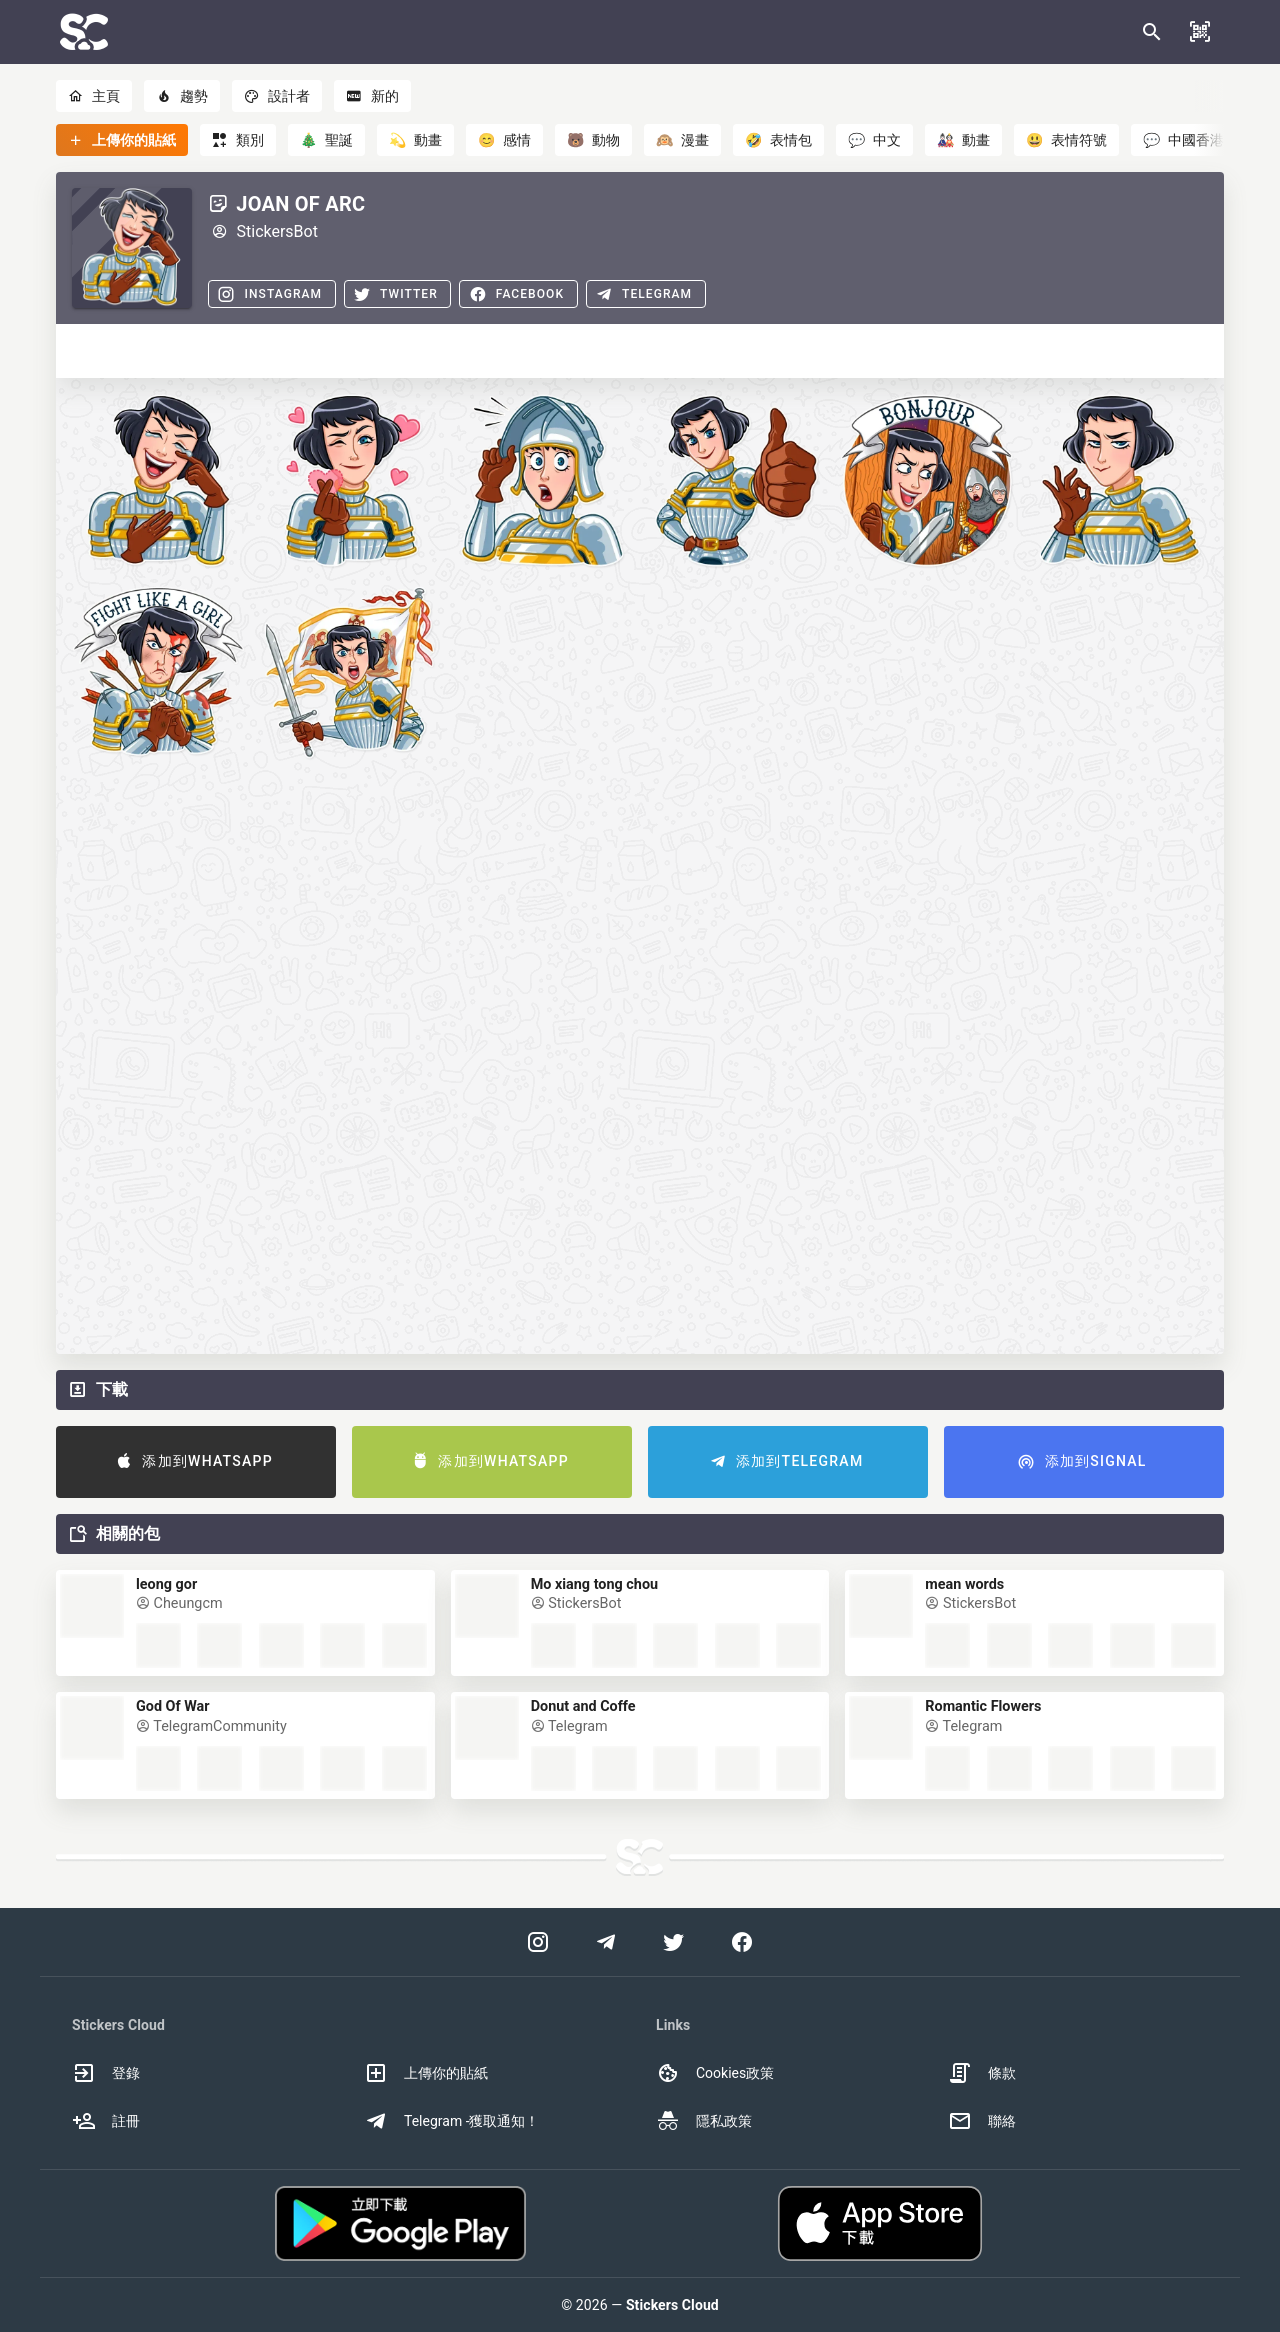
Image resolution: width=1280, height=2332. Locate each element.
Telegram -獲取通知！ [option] (452, 2121)
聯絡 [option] (982, 2121)
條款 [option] (982, 2073)
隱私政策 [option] (704, 2121)
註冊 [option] (106, 2121)
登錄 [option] (106, 2073)
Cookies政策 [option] (715, 2073)
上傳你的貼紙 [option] (426, 2073)
